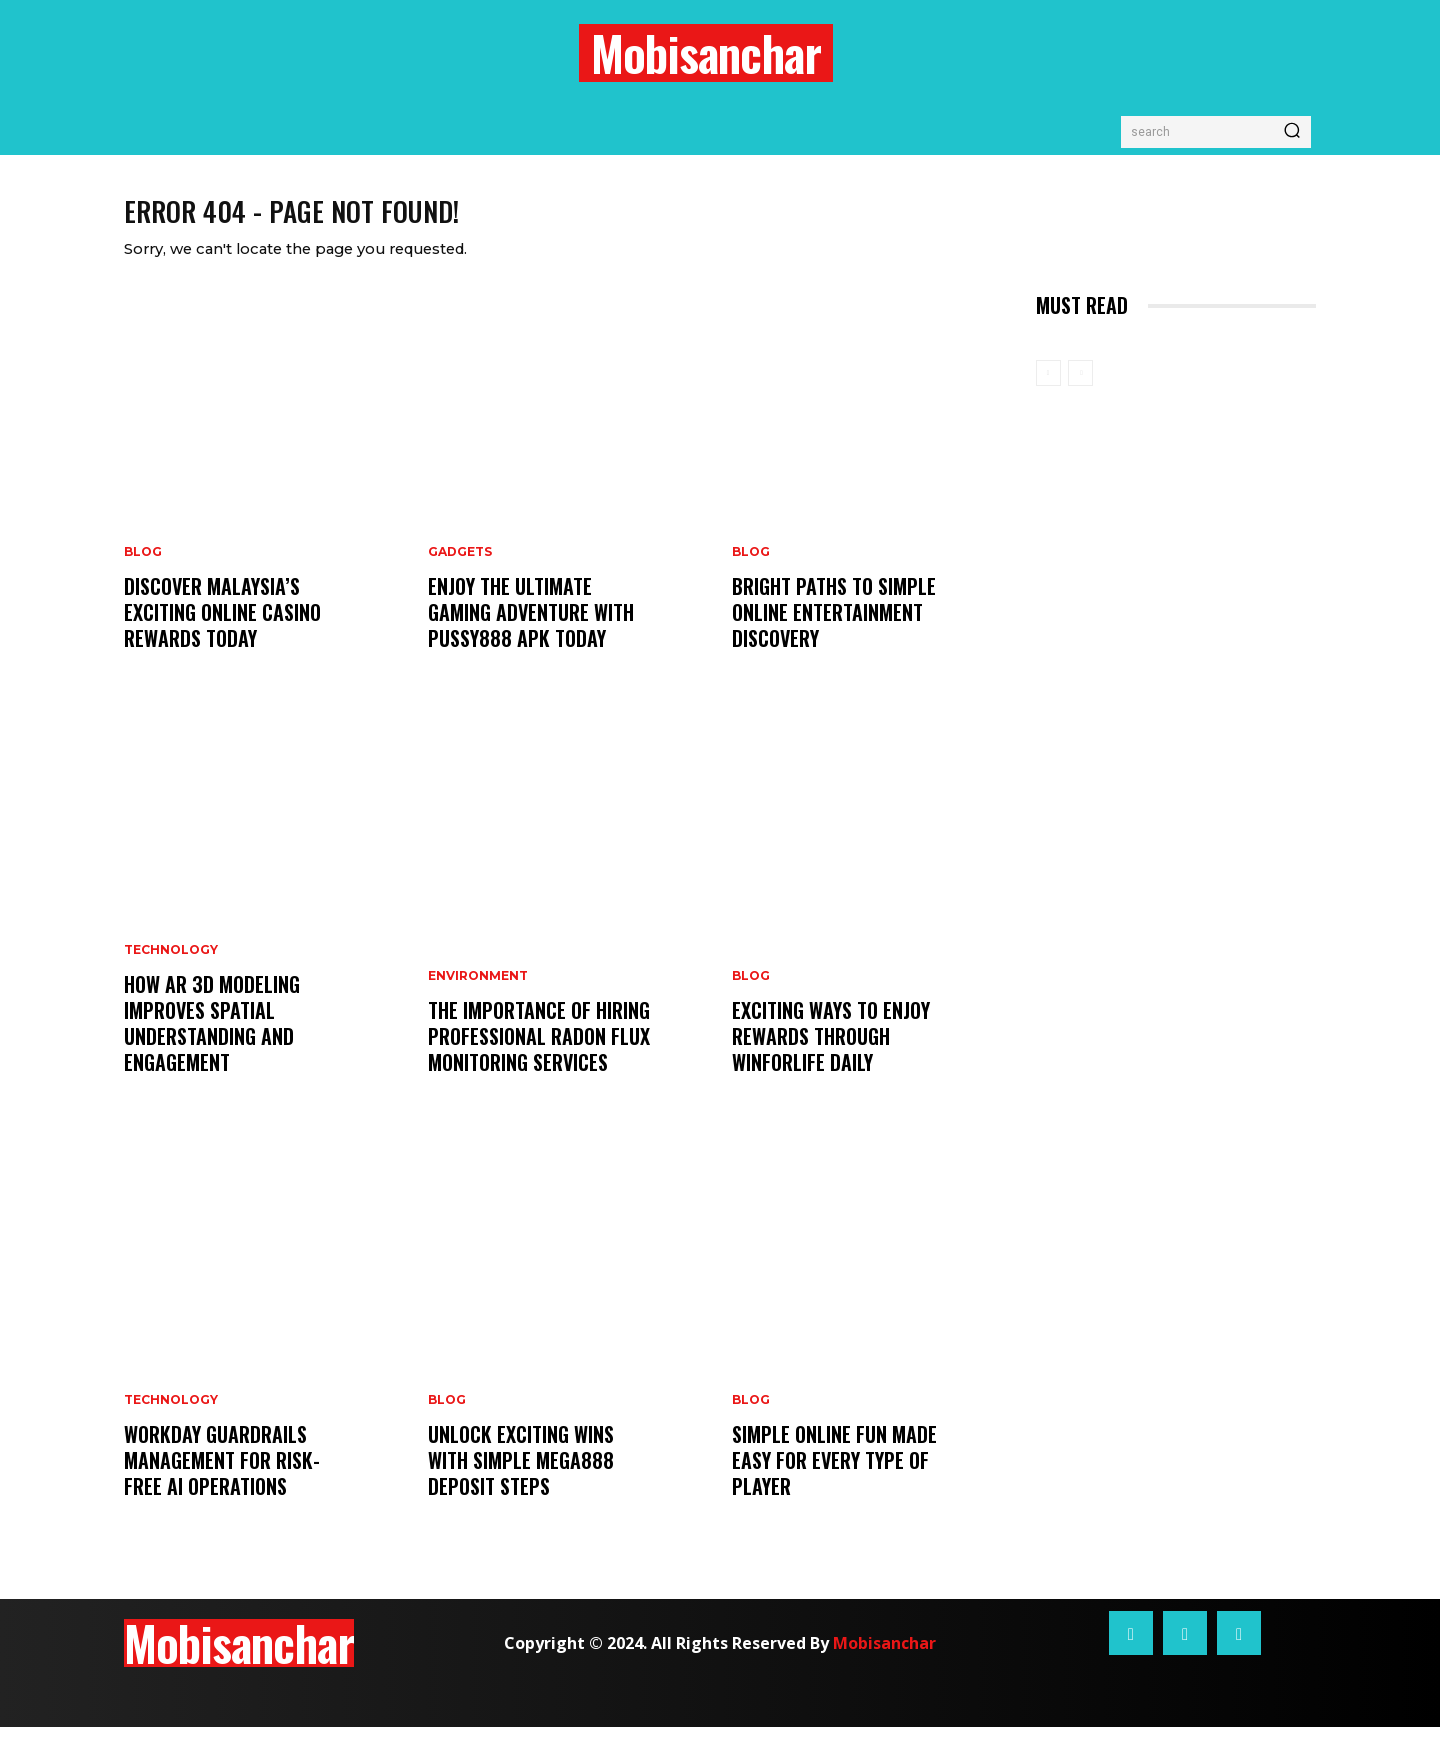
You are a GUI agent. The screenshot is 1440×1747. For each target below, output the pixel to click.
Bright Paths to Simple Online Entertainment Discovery (834, 632)
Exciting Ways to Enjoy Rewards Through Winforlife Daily (831, 1056)
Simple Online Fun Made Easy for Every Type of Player (834, 1480)
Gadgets (460, 572)
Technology (171, 970)
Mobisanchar (884, 1663)
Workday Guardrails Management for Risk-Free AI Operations (222, 1480)
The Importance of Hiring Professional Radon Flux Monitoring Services (539, 1056)
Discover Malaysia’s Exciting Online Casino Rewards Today (222, 632)
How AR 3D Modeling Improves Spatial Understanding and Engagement (212, 1043)
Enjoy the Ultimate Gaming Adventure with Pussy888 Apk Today (531, 632)
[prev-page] (1048, 393)
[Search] (1292, 132)
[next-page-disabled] (1080, 393)
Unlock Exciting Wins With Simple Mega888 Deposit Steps (521, 1480)
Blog (143, 572)
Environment (478, 996)
